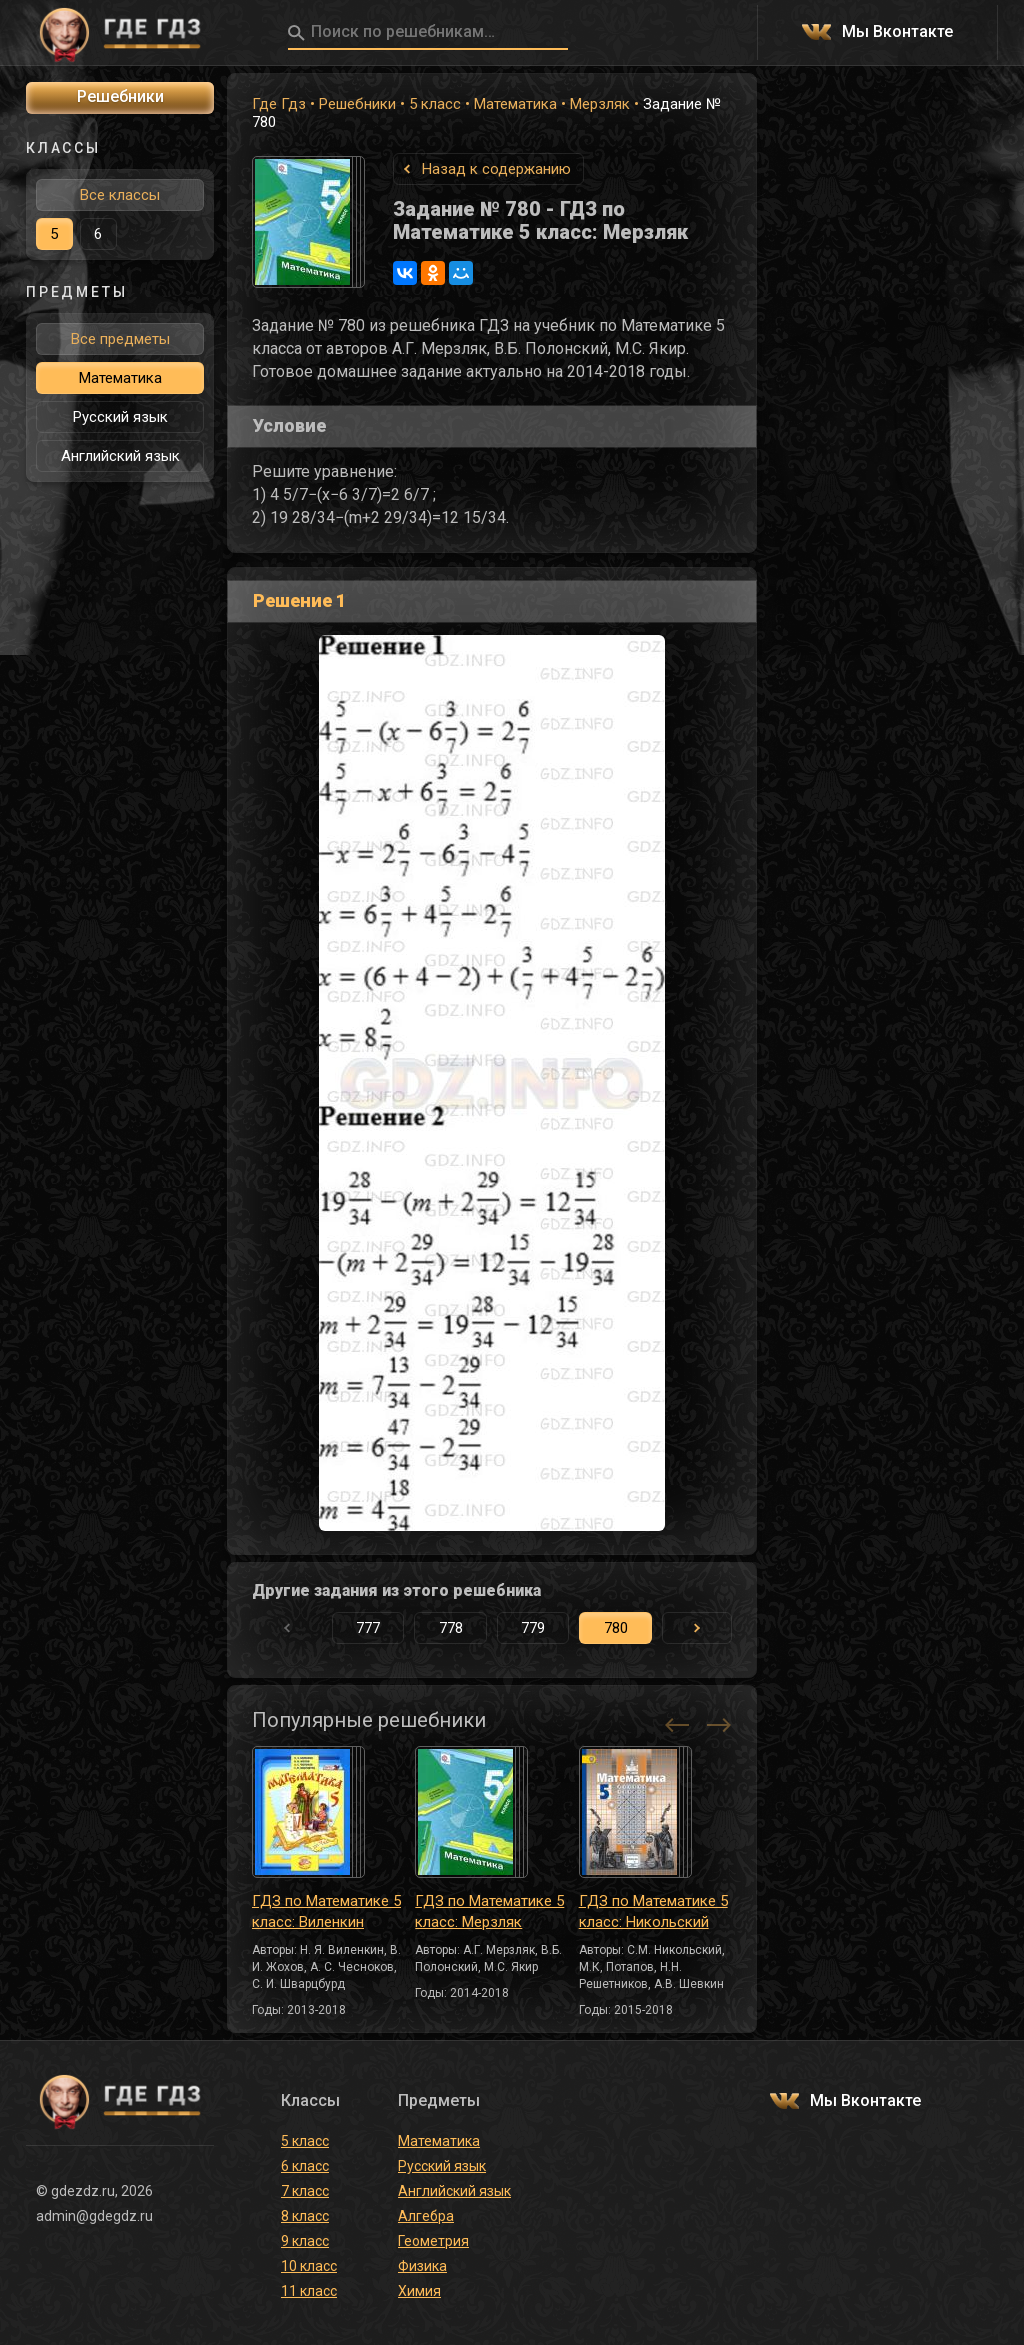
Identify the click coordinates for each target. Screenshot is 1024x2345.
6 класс (305, 2166)
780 (616, 1628)
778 (451, 1628)
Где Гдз (279, 104)
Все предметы (120, 339)
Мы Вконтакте (897, 32)
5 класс (435, 104)
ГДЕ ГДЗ (120, 33)
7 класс (305, 2191)
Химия (419, 2291)
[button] (697, 1628)
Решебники (357, 104)
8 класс (305, 2216)
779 (533, 1628)
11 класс (309, 2291)
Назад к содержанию (496, 169)
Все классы (120, 195)
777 (368, 1628)
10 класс (309, 2266)
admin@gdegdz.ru (94, 2216)
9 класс (305, 2241)
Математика (515, 104)
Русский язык (120, 417)
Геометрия (433, 2241)
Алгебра (426, 2216)
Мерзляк (600, 104)
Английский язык (120, 456)
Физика (422, 2266)
